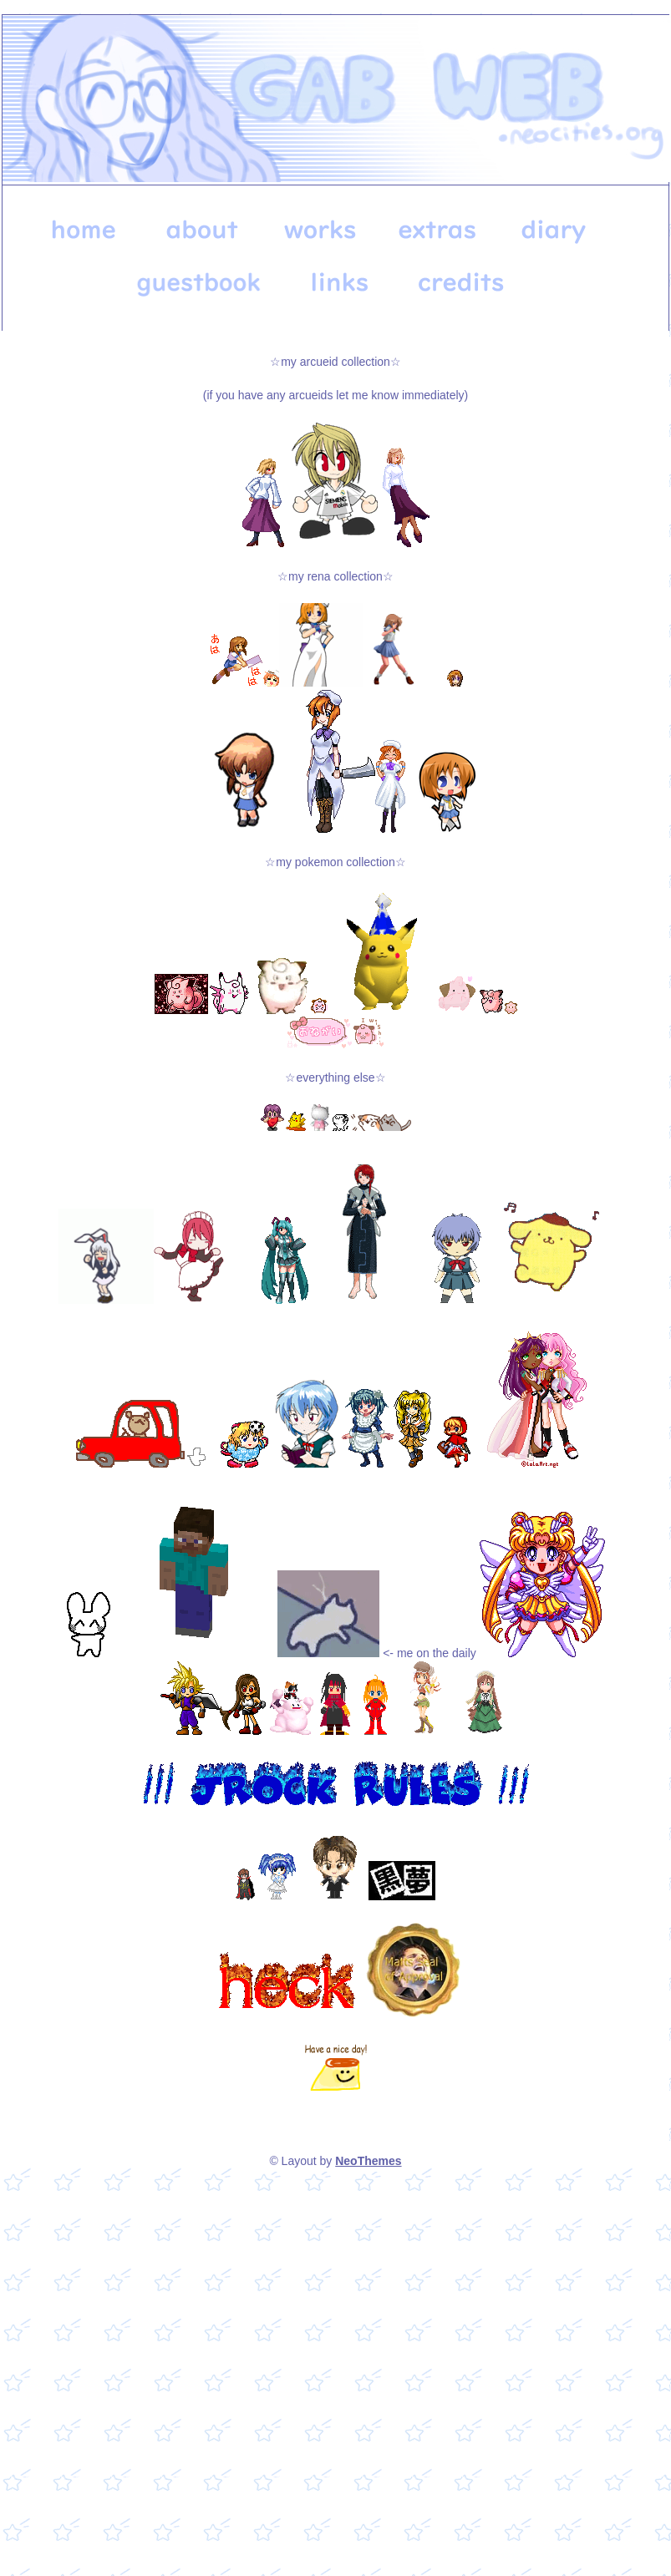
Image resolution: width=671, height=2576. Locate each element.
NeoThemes (368, 2161)
